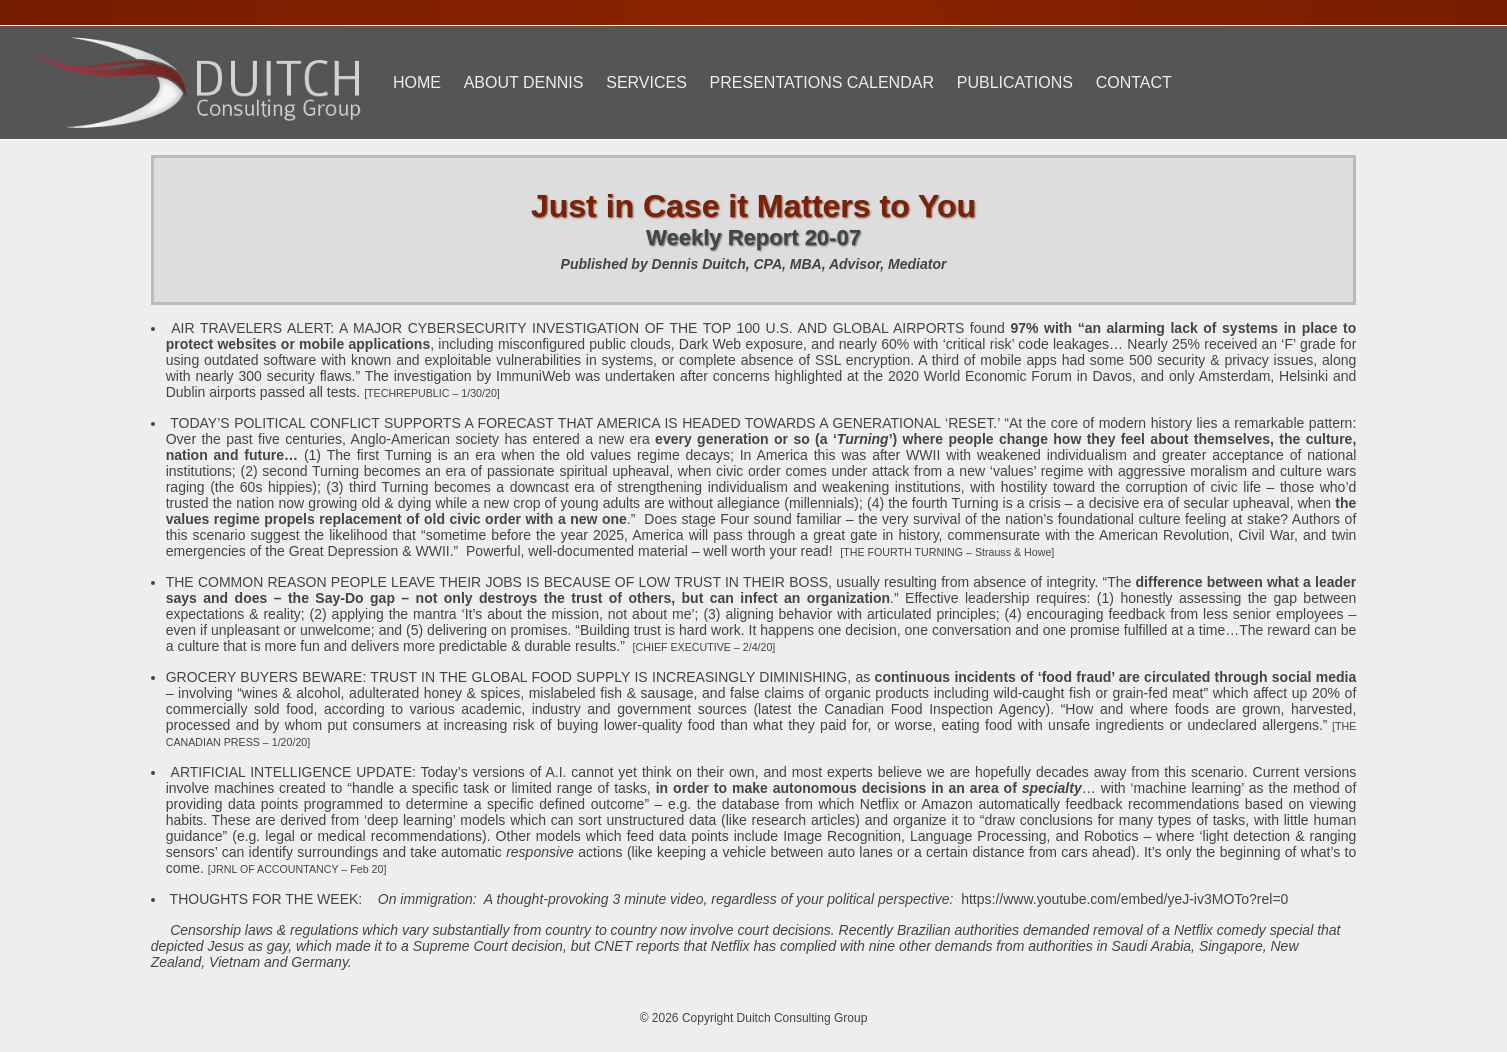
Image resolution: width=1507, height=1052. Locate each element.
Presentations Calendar (822, 82)
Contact (1134, 82)
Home (417, 82)
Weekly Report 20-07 (753, 237)
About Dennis (524, 82)
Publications (1015, 82)
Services (646, 82)
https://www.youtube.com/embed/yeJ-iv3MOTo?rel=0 (1124, 899)
